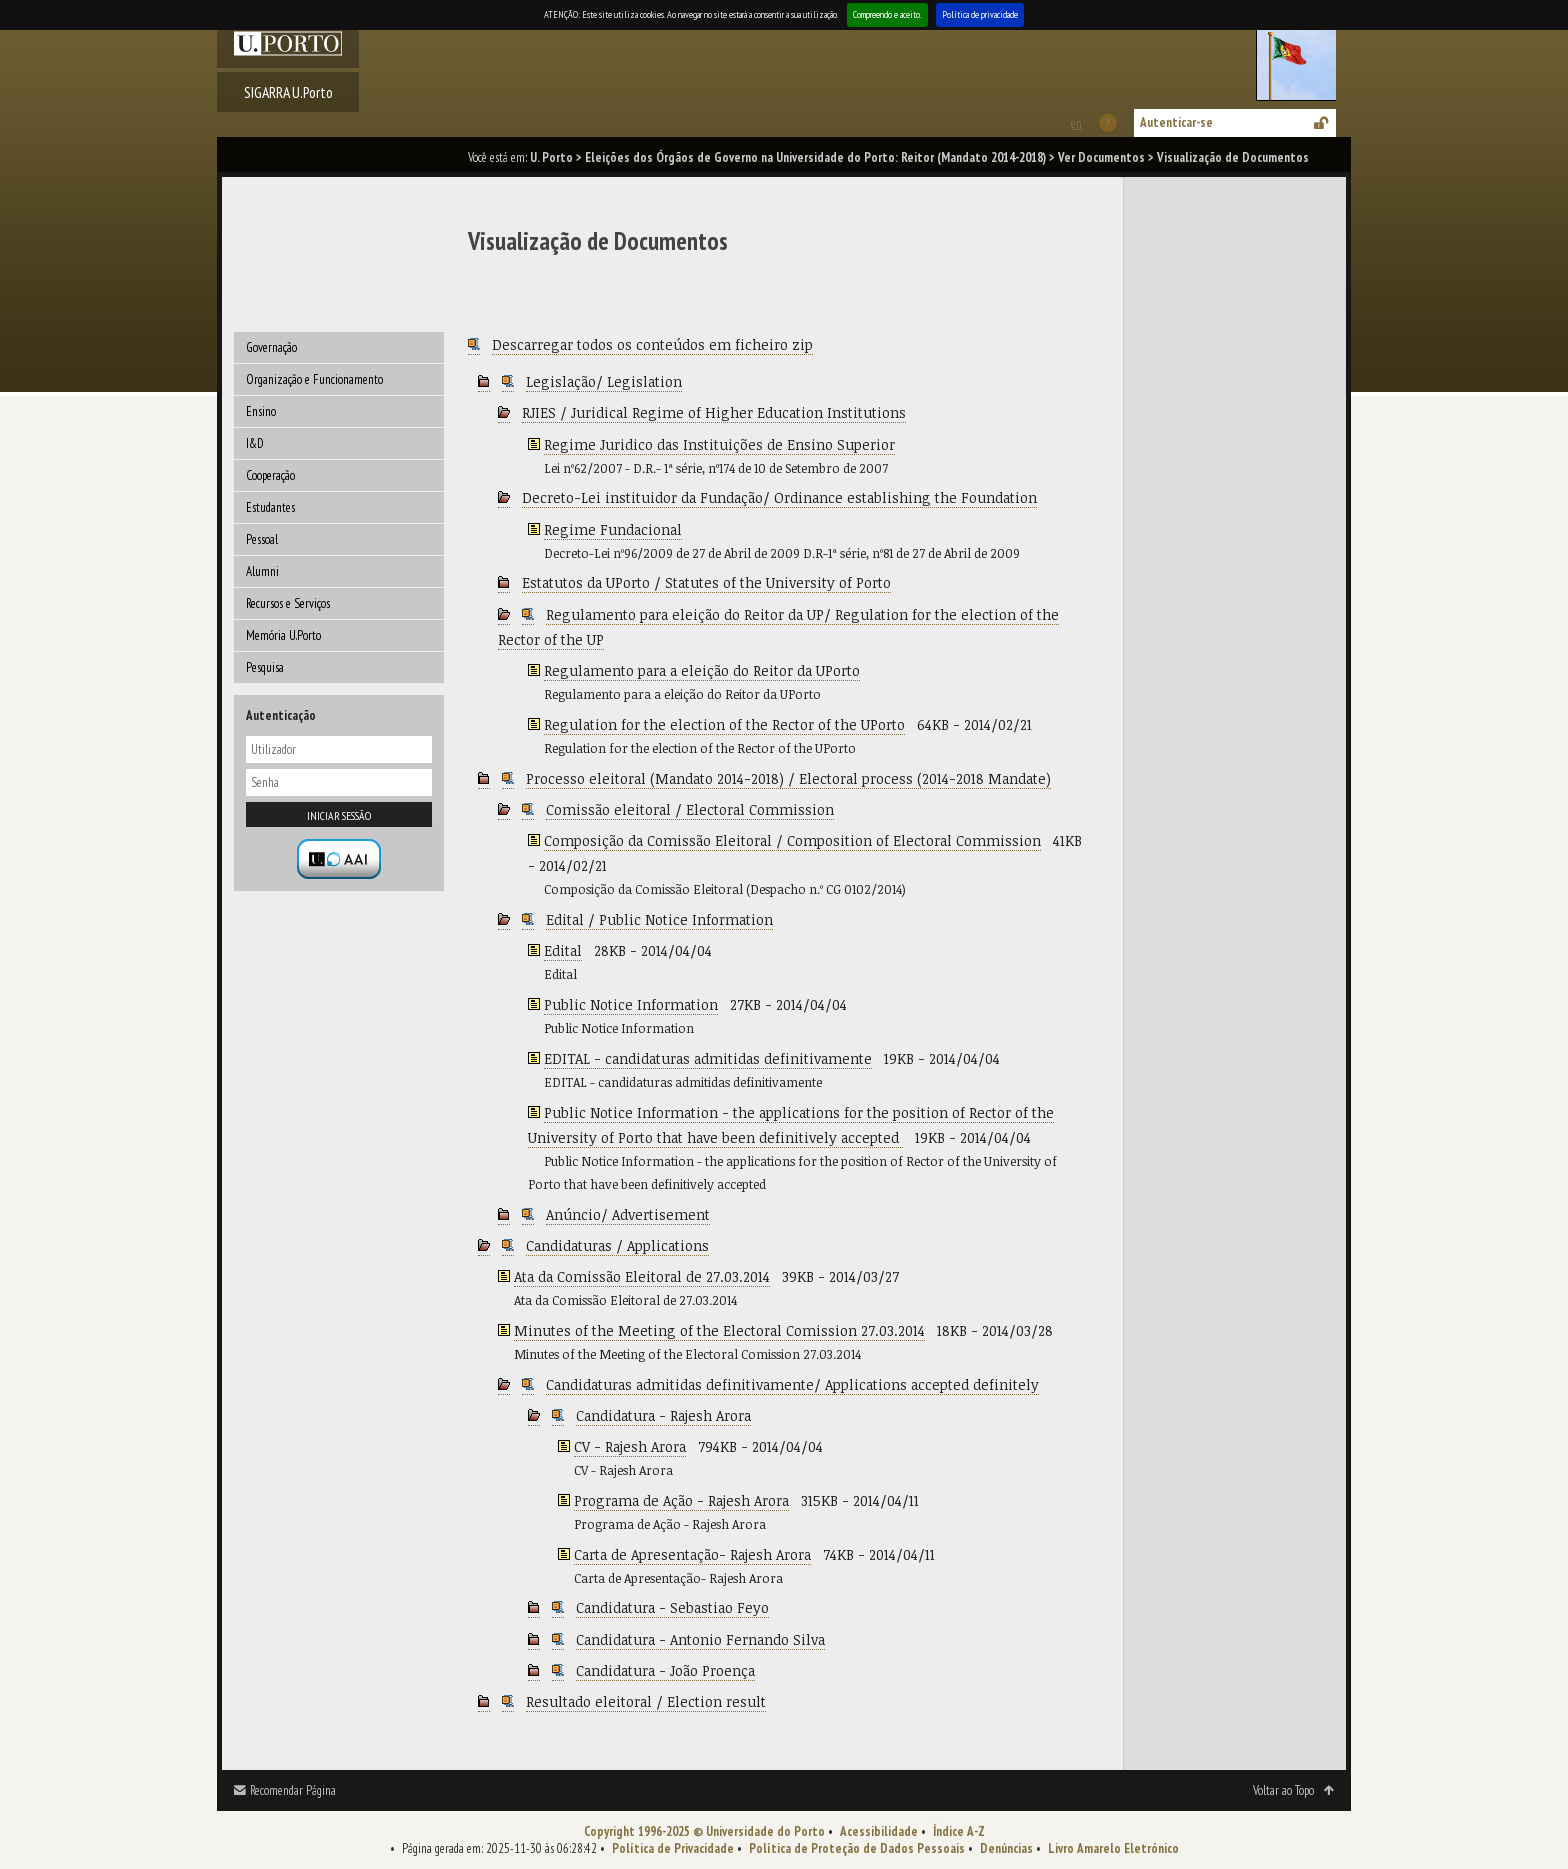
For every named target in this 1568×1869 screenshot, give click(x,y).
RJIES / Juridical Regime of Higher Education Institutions (714, 412)
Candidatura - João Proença (665, 1670)
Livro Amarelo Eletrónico (1113, 1848)
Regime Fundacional (613, 529)
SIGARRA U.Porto (288, 92)
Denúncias (1006, 1848)
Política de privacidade (980, 14)
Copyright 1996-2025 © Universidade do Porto (704, 1831)
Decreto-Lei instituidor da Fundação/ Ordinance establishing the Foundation (779, 497)
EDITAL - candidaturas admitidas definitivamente (708, 1058)
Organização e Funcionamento (314, 379)
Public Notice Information (631, 1004)
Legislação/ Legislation (604, 381)
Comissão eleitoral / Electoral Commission (690, 809)
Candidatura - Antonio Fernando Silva (700, 1639)
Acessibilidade (879, 1831)
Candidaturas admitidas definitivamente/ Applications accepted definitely (792, 1384)
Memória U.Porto (283, 635)
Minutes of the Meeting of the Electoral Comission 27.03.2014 (719, 1330)
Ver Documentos (1101, 157)
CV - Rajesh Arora (630, 1446)
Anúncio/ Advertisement (628, 1214)
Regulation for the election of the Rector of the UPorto (724, 724)
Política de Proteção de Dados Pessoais (857, 1848)
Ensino (261, 411)
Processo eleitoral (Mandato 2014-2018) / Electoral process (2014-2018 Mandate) (788, 778)
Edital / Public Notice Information (659, 919)
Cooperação (270, 475)
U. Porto (551, 157)
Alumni (262, 571)
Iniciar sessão (339, 815)
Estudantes (270, 507)
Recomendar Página (293, 1790)
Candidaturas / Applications (617, 1245)
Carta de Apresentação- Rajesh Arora (692, 1554)
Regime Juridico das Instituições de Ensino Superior (719, 444)
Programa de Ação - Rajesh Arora (681, 1500)
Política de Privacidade (673, 1848)
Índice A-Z (959, 1831)
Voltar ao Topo (1283, 1790)
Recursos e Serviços (288, 603)
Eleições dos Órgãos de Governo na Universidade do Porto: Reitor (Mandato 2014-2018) (815, 157)
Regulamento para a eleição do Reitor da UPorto (702, 670)
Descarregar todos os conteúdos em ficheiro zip (652, 344)
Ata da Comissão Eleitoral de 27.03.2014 (642, 1276)
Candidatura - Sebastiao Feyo (672, 1607)
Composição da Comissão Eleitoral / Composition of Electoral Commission (792, 840)
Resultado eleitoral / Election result (646, 1701)
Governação (271, 347)
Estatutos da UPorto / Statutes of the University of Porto (706, 582)
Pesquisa (265, 667)
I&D (255, 443)
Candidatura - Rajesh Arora (663, 1415)
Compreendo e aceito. (887, 14)
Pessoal (262, 539)
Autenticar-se (1176, 122)
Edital (563, 950)
